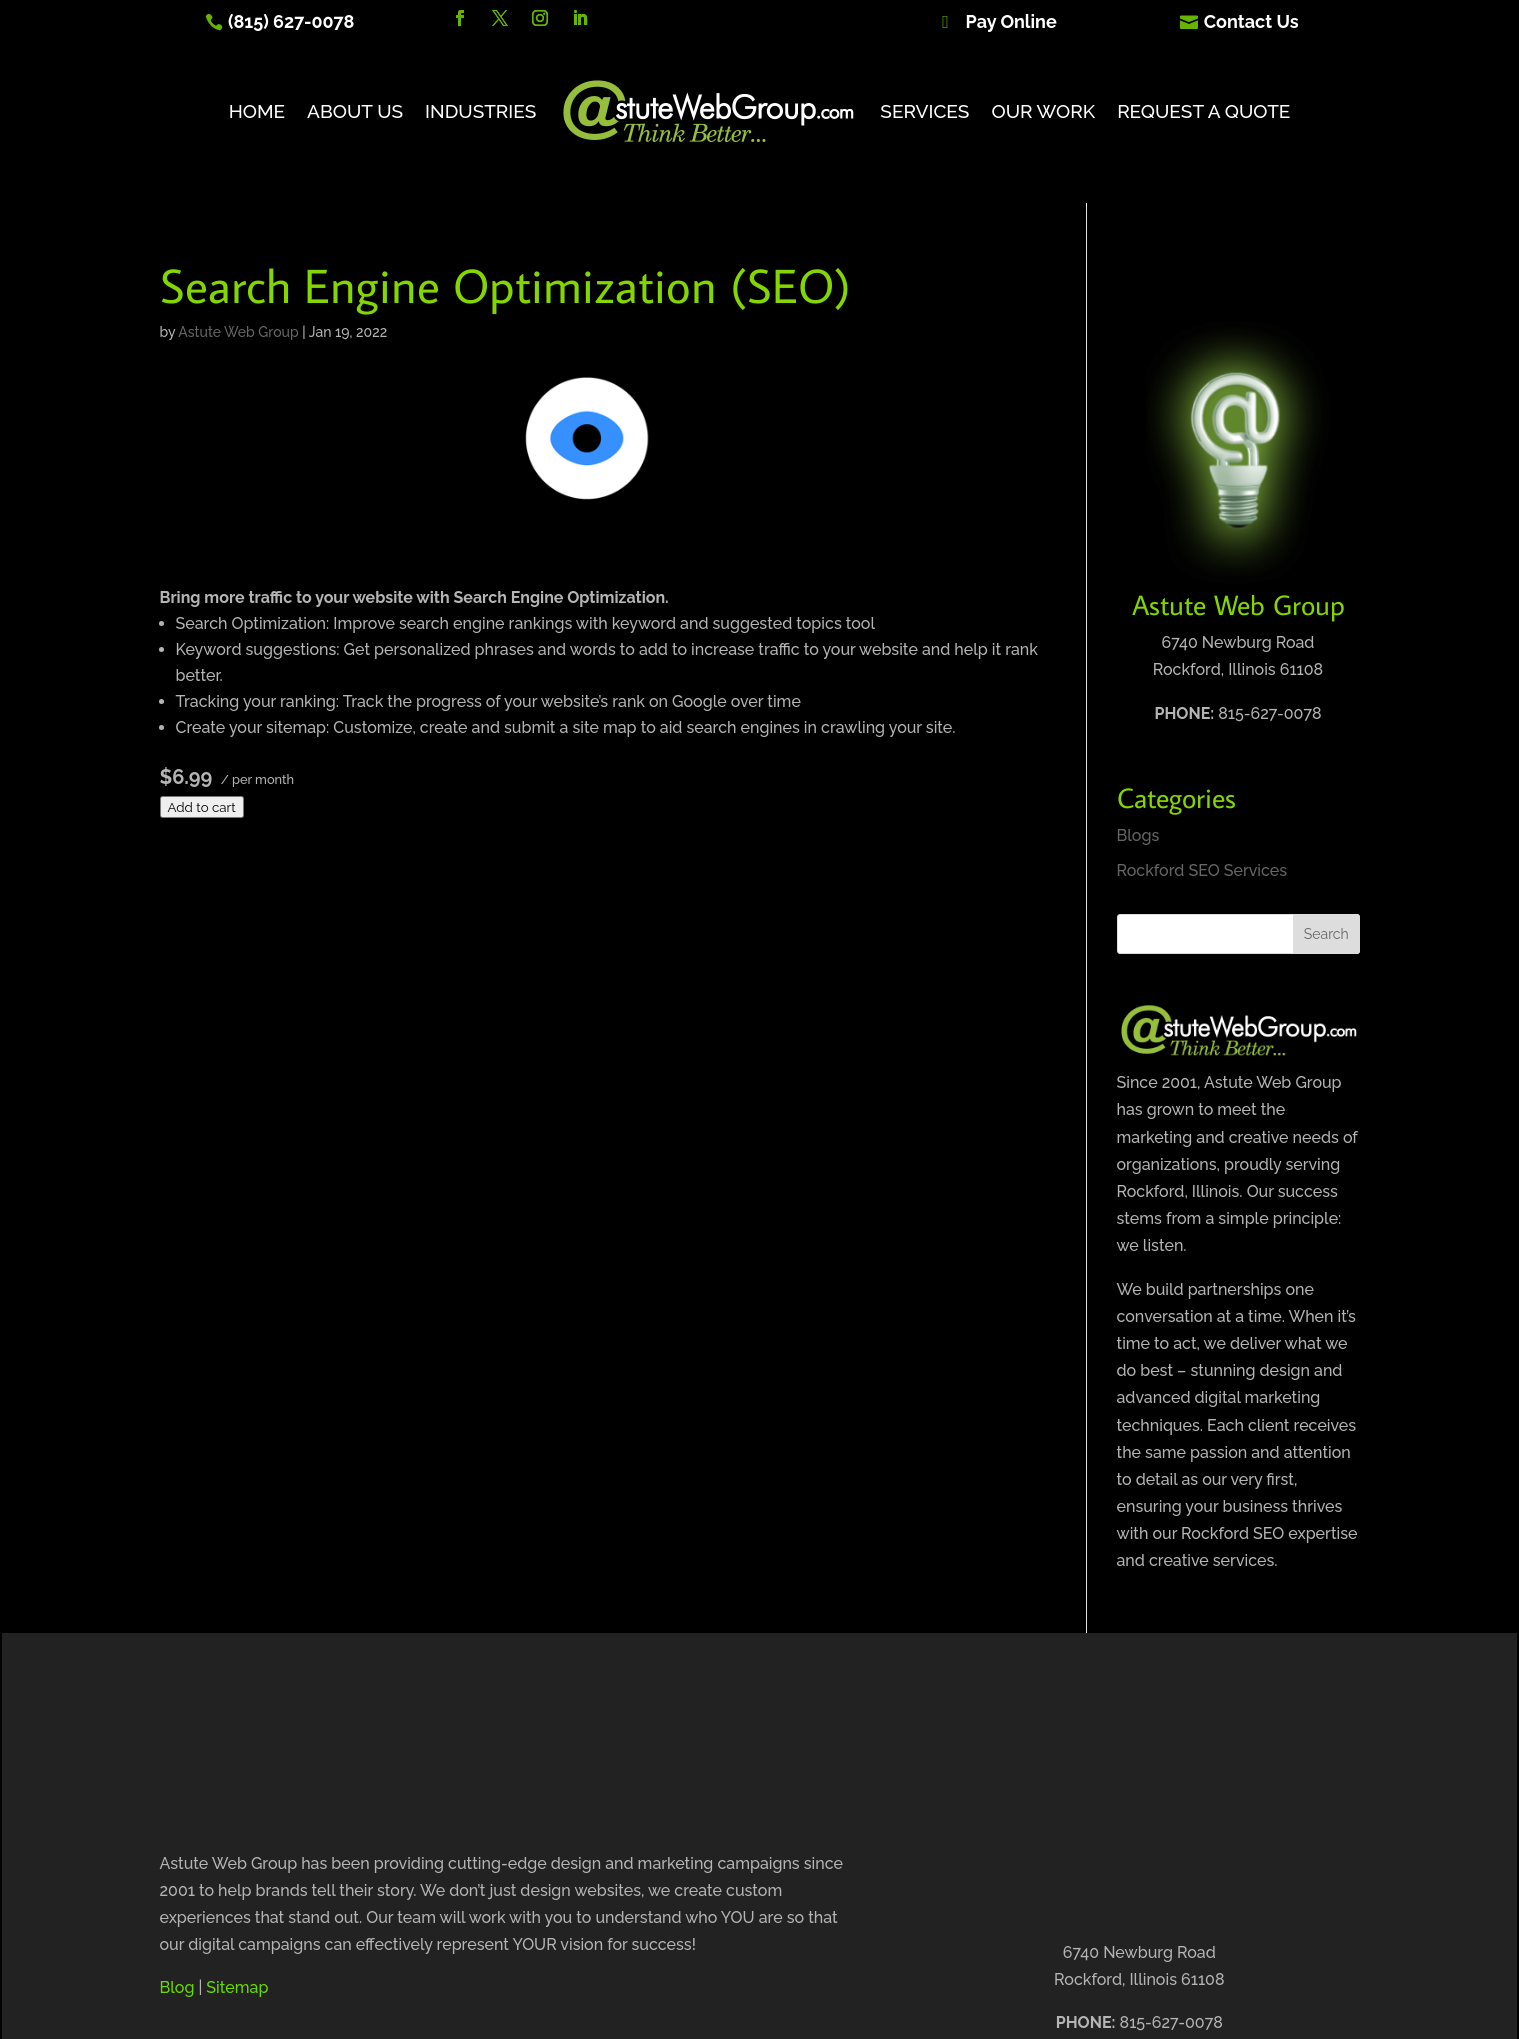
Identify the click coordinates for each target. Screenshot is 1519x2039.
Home (257, 111)
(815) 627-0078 (291, 21)
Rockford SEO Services (1202, 870)
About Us (355, 111)
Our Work (1043, 111)
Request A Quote (1203, 111)
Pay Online (1011, 21)
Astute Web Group (238, 332)
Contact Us (1251, 21)
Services (924, 111)
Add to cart (202, 807)
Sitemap (237, 1987)
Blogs (1138, 835)
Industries (480, 111)
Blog (177, 1987)
